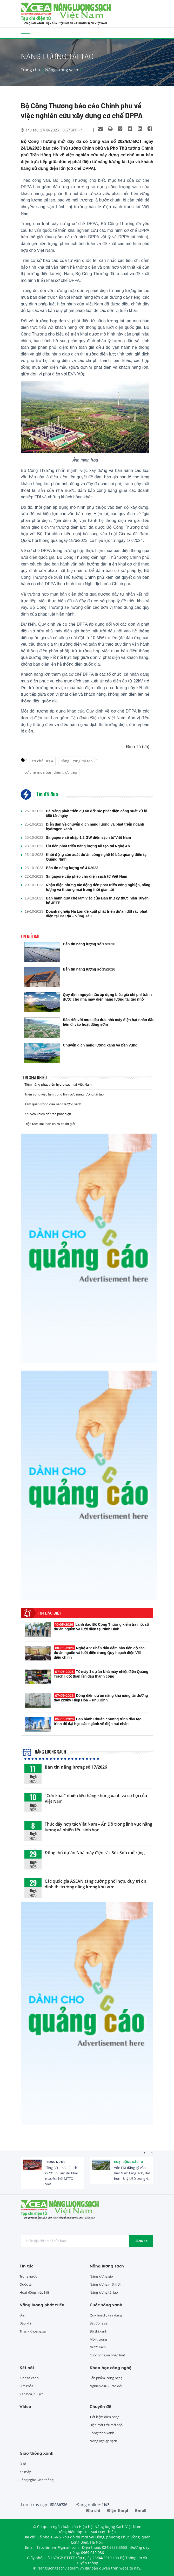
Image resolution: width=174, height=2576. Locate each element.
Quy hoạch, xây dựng (106, 2315)
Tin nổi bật (30, 936)
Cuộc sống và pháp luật (107, 2355)
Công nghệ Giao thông (36, 2479)
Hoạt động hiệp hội (34, 2292)
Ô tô (22, 2463)
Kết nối (26, 2367)
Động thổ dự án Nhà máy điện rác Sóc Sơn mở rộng (95, 1852)
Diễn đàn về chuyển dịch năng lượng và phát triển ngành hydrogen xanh (95, 826)
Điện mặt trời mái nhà (106, 2425)
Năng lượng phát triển (41, 2304)
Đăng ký (141, 2241)
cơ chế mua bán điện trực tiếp (50, 772)
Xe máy (25, 2471)
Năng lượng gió (101, 2276)
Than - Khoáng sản (33, 2331)
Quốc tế (25, 2284)
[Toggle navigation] (25, 33)
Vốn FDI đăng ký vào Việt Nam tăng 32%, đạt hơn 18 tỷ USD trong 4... (132, 2173)
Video (25, 2406)
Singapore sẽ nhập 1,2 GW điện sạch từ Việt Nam (88, 837)
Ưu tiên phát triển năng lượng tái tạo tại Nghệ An (88, 846)
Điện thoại (117, 2510)
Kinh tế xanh (29, 2378)
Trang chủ (30, 70)
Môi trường (98, 2339)
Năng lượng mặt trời (105, 2284)
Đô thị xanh (98, 2331)
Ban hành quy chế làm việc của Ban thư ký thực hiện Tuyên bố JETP (97, 900)
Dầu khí (25, 2323)
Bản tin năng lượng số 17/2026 (76, 1767)
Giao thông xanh (36, 2453)
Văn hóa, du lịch (31, 2394)
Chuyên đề (100, 2406)
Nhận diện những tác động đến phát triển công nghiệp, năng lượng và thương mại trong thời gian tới (98, 887)
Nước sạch (98, 2347)
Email (140, 2510)
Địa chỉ (93, 2510)
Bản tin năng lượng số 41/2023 (72, 868)
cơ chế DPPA (42, 760)
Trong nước (55, 2162)
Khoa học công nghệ (110, 2367)
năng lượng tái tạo (76, 760)
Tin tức (26, 2265)
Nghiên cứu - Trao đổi (106, 2386)
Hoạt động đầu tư (128, 2162)
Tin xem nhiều (35, 1077)
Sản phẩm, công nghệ (106, 2378)
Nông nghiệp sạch (103, 2441)
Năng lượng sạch (61, 70)
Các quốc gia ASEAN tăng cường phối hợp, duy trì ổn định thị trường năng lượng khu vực (95, 1884)
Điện (22, 2315)
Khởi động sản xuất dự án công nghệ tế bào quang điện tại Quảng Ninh (97, 857)
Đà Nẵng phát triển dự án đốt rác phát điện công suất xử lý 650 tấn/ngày (96, 813)
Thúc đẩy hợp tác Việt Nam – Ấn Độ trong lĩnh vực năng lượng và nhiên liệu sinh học (98, 1827)
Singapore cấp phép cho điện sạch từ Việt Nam (86, 876)
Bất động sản (100, 2323)
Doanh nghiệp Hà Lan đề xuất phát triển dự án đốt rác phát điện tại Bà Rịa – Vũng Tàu (96, 913)
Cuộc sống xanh (106, 2304)
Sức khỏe (26, 2386)
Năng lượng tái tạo (104, 2292)
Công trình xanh (102, 2433)
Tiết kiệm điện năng (104, 2416)
